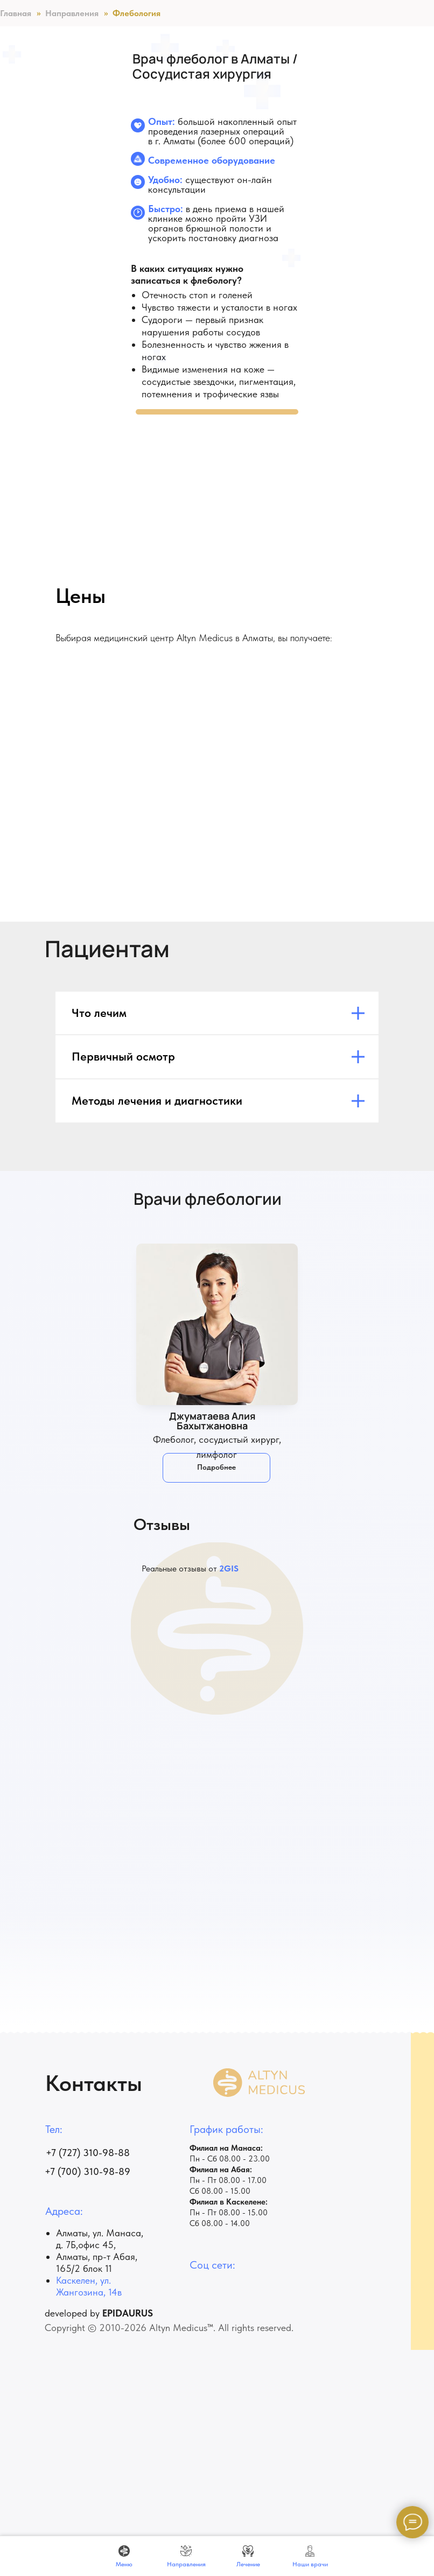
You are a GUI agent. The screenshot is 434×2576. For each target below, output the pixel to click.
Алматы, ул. (81, 2232)
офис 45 (96, 2244)
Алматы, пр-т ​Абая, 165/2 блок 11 (96, 2262)
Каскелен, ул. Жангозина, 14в (89, 2286)
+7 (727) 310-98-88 (88, 2152)
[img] (217, 1324)
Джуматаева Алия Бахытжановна (212, 1420)
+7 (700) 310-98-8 (84, 2171)
